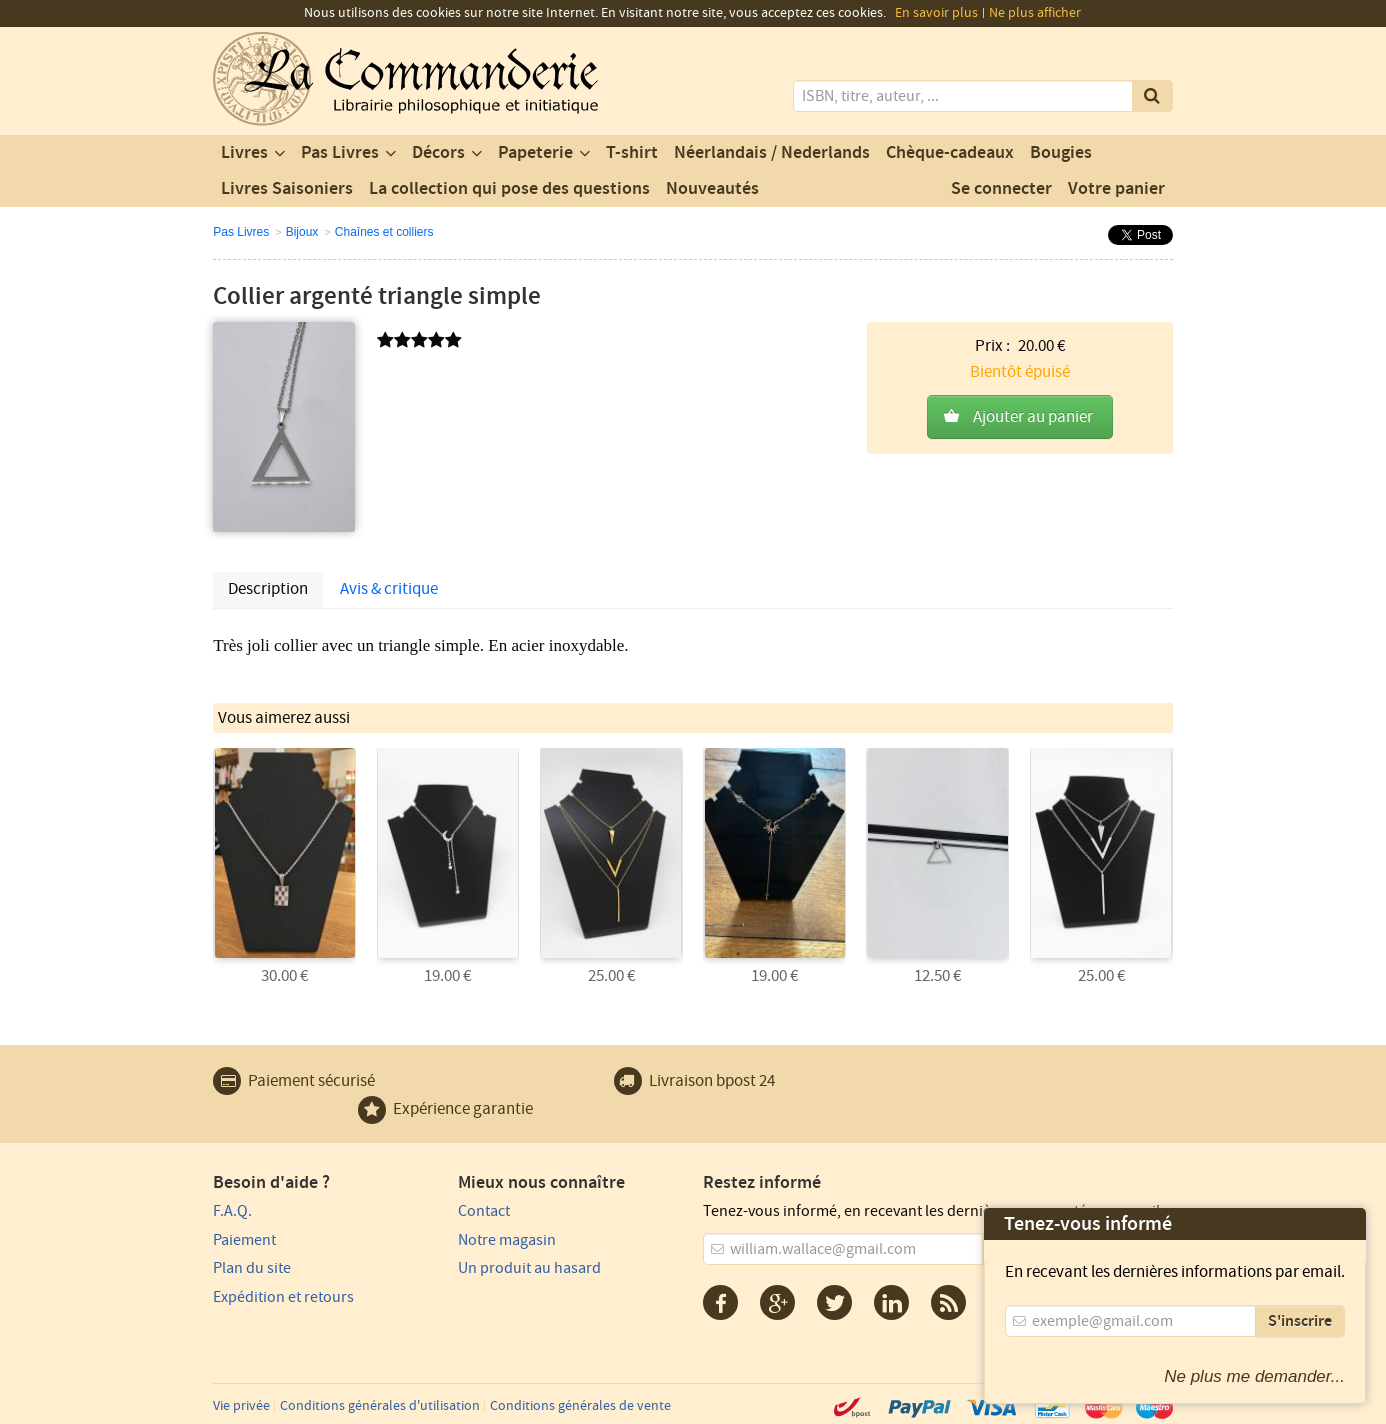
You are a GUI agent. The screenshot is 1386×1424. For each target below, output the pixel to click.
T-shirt (632, 153)
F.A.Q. (232, 1211)
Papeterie (535, 153)
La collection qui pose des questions (509, 189)
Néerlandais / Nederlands (772, 153)
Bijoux (302, 232)
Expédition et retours (283, 1297)
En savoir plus (936, 13)
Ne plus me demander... (1254, 1376)
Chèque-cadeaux (950, 153)
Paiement (244, 1240)
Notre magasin (507, 1240)
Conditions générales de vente (580, 1406)
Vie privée (241, 1406)
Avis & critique (389, 589)
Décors (438, 153)
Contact (484, 1211)
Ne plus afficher (1035, 13)
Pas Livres (340, 153)
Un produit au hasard (529, 1268)
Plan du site (252, 1268)
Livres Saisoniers (287, 189)
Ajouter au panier (1033, 417)
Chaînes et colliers (384, 232)
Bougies (1061, 153)
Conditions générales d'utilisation (380, 1406)
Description (268, 589)
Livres (244, 153)
